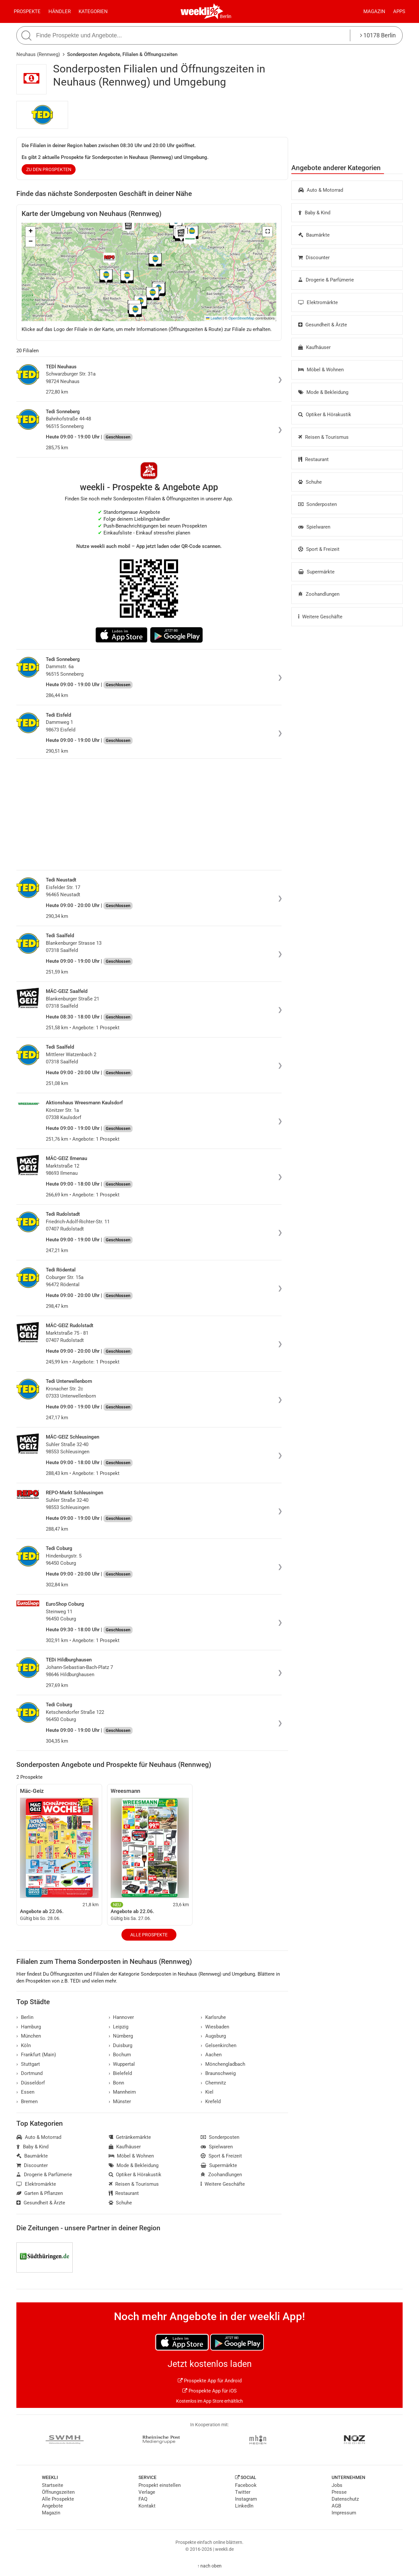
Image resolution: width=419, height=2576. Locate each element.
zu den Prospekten (48, 169)
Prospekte (27, 11)
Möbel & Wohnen (321, 370)
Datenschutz (345, 2499)
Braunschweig (218, 2073)
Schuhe (310, 482)
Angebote (52, 2506)
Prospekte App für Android (210, 2381)
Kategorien (93, 11)
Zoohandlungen (318, 594)
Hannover (121, 2017)
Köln (23, 2045)
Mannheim (122, 2092)
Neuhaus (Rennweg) (38, 54)
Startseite (52, 2485)
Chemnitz (213, 2083)
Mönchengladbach (223, 2064)
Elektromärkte (318, 302)
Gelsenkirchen (218, 2045)
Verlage (146, 2492)
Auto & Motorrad (320, 190)
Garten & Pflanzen (39, 2193)
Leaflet (214, 318)
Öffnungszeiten (58, 2492)
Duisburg (121, 2045)
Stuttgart (28, 2064)
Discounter (314, 258)
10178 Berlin (378, 35)
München (28, 2036)
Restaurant (313, 459)
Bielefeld (120, 2073)
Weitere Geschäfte (320, 617)
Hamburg (28, 2027)
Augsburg (213, 2036)
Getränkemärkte (130, 2137)
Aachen (211, 2055)
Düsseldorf (30, 2083)
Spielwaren (314, 527)
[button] (267, 232)
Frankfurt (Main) (36, 2055)
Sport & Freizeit (318, 549)
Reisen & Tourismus (323, 437)
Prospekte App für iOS (209, 2391)
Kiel (207, 2092)
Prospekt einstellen (159, 2485)
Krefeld (211, 2101)
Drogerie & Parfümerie (326, 280)
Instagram (246, 2499)
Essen (25, 2092)
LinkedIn (244, 2506)
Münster (120, 2101)
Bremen (27, 2101)
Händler (59, 11)
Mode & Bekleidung (323, 392)
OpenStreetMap (241, 318)
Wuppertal (122, 2064)
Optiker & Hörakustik (324, 414)
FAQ (142, 2499)
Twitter (242, 2492)
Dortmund (29, 2073)
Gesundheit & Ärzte (322, 325)
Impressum (344, 2513)
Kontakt (146, 2506)
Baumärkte (314, 235)
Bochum (120, 2055)
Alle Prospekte (149, 1934)
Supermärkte (316, 572)
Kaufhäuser (314, 347)
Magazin (374, 11)
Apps (399, 11)
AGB (336, 2506)
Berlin (225, 16)
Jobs (337, 2485)
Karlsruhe (213, 2017)
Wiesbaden (215, 2027)
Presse (339, 2492)
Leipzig (119, 2027)
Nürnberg (121, 2036)
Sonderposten (317, 504)
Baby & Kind (314, 213)
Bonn (116, 2083)
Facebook (246, 2485)
